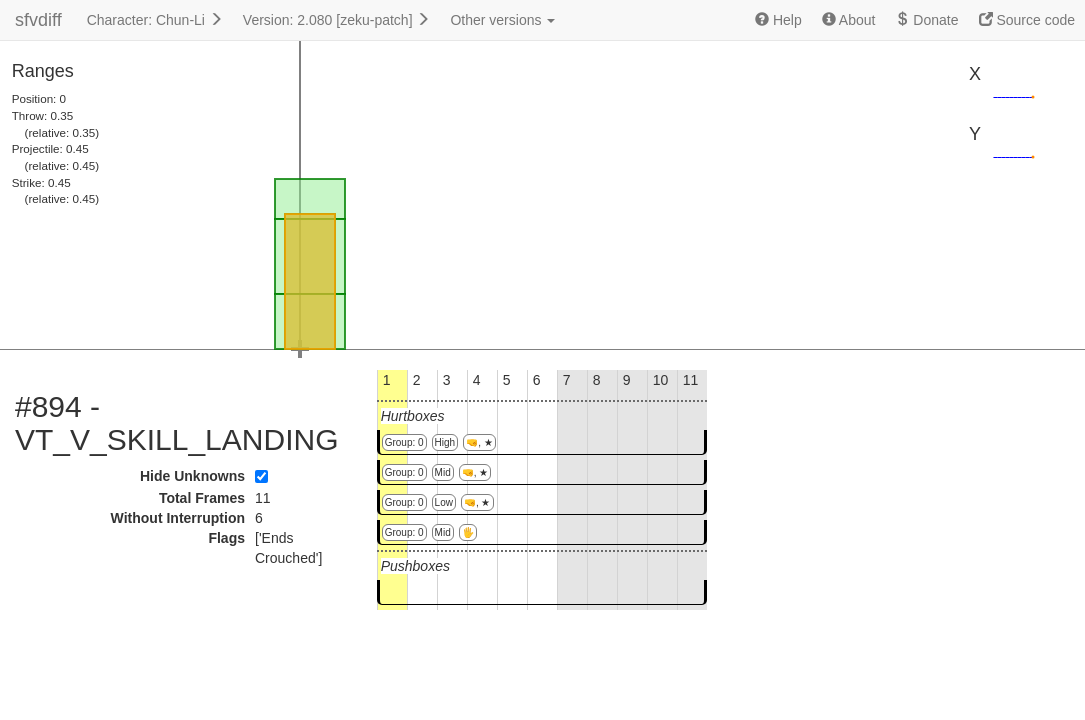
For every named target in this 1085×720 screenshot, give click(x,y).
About (849, 20)
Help (778, 20)
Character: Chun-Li (155, 20)
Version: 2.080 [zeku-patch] (337, 20)
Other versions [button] (502, 20)
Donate (926, 20)
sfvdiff (38, 20)
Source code (1027, 20)
